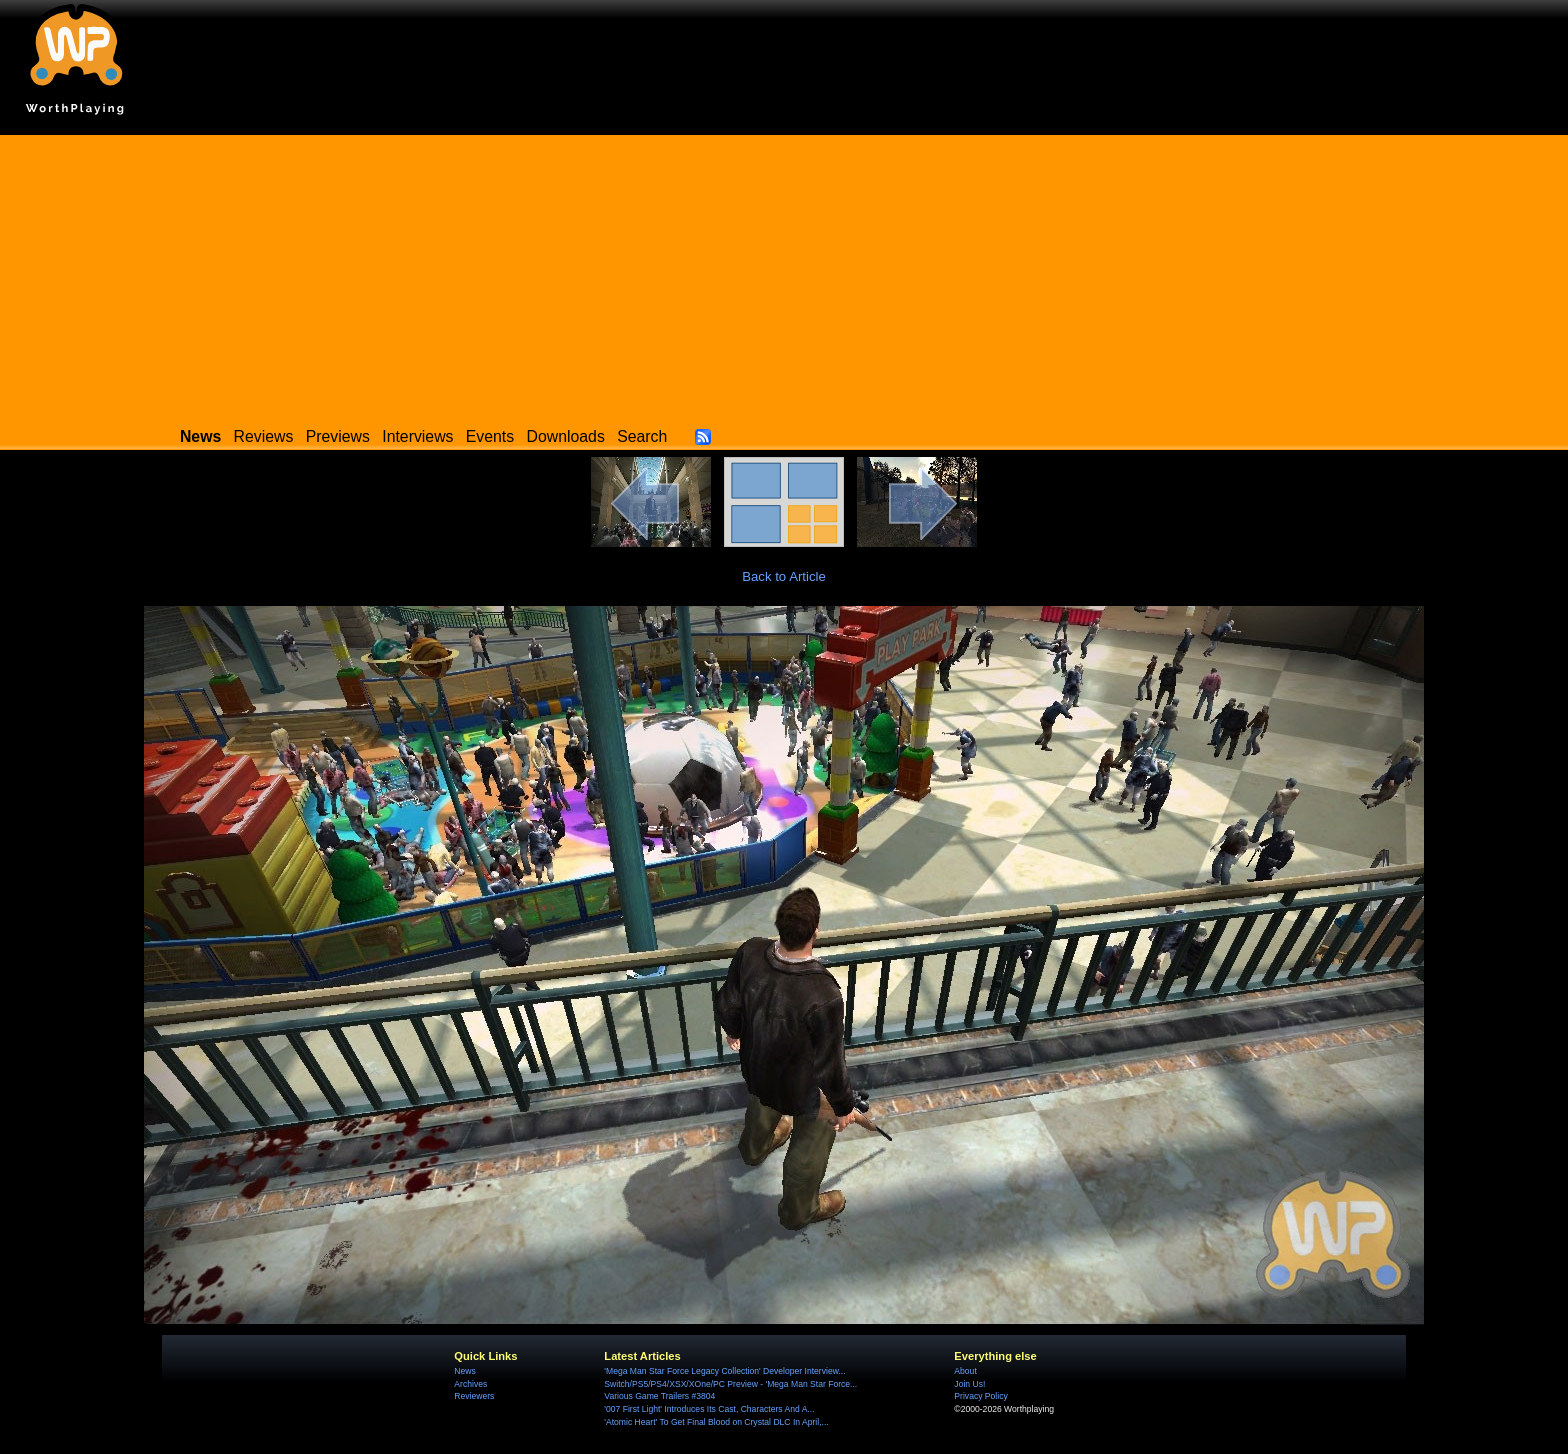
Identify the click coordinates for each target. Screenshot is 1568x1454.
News (464, 1371)
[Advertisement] (784, 275)
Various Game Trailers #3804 (659, 1396)
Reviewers (474, 1396)
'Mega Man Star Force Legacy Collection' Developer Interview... (724, 1371)
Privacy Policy (980, 1396)
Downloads (566, 436)
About (965, 1371)
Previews (338, 436)
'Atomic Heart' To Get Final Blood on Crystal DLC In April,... (716, 1422)
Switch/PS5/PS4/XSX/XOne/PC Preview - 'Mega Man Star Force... (730, 1384)
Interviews (417, 436)
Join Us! (969, 1384)
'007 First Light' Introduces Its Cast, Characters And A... (709, 1409)
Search (642, 436)
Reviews (264, 436)
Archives (470, 1384)
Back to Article (784, 576)
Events (490, 436)
